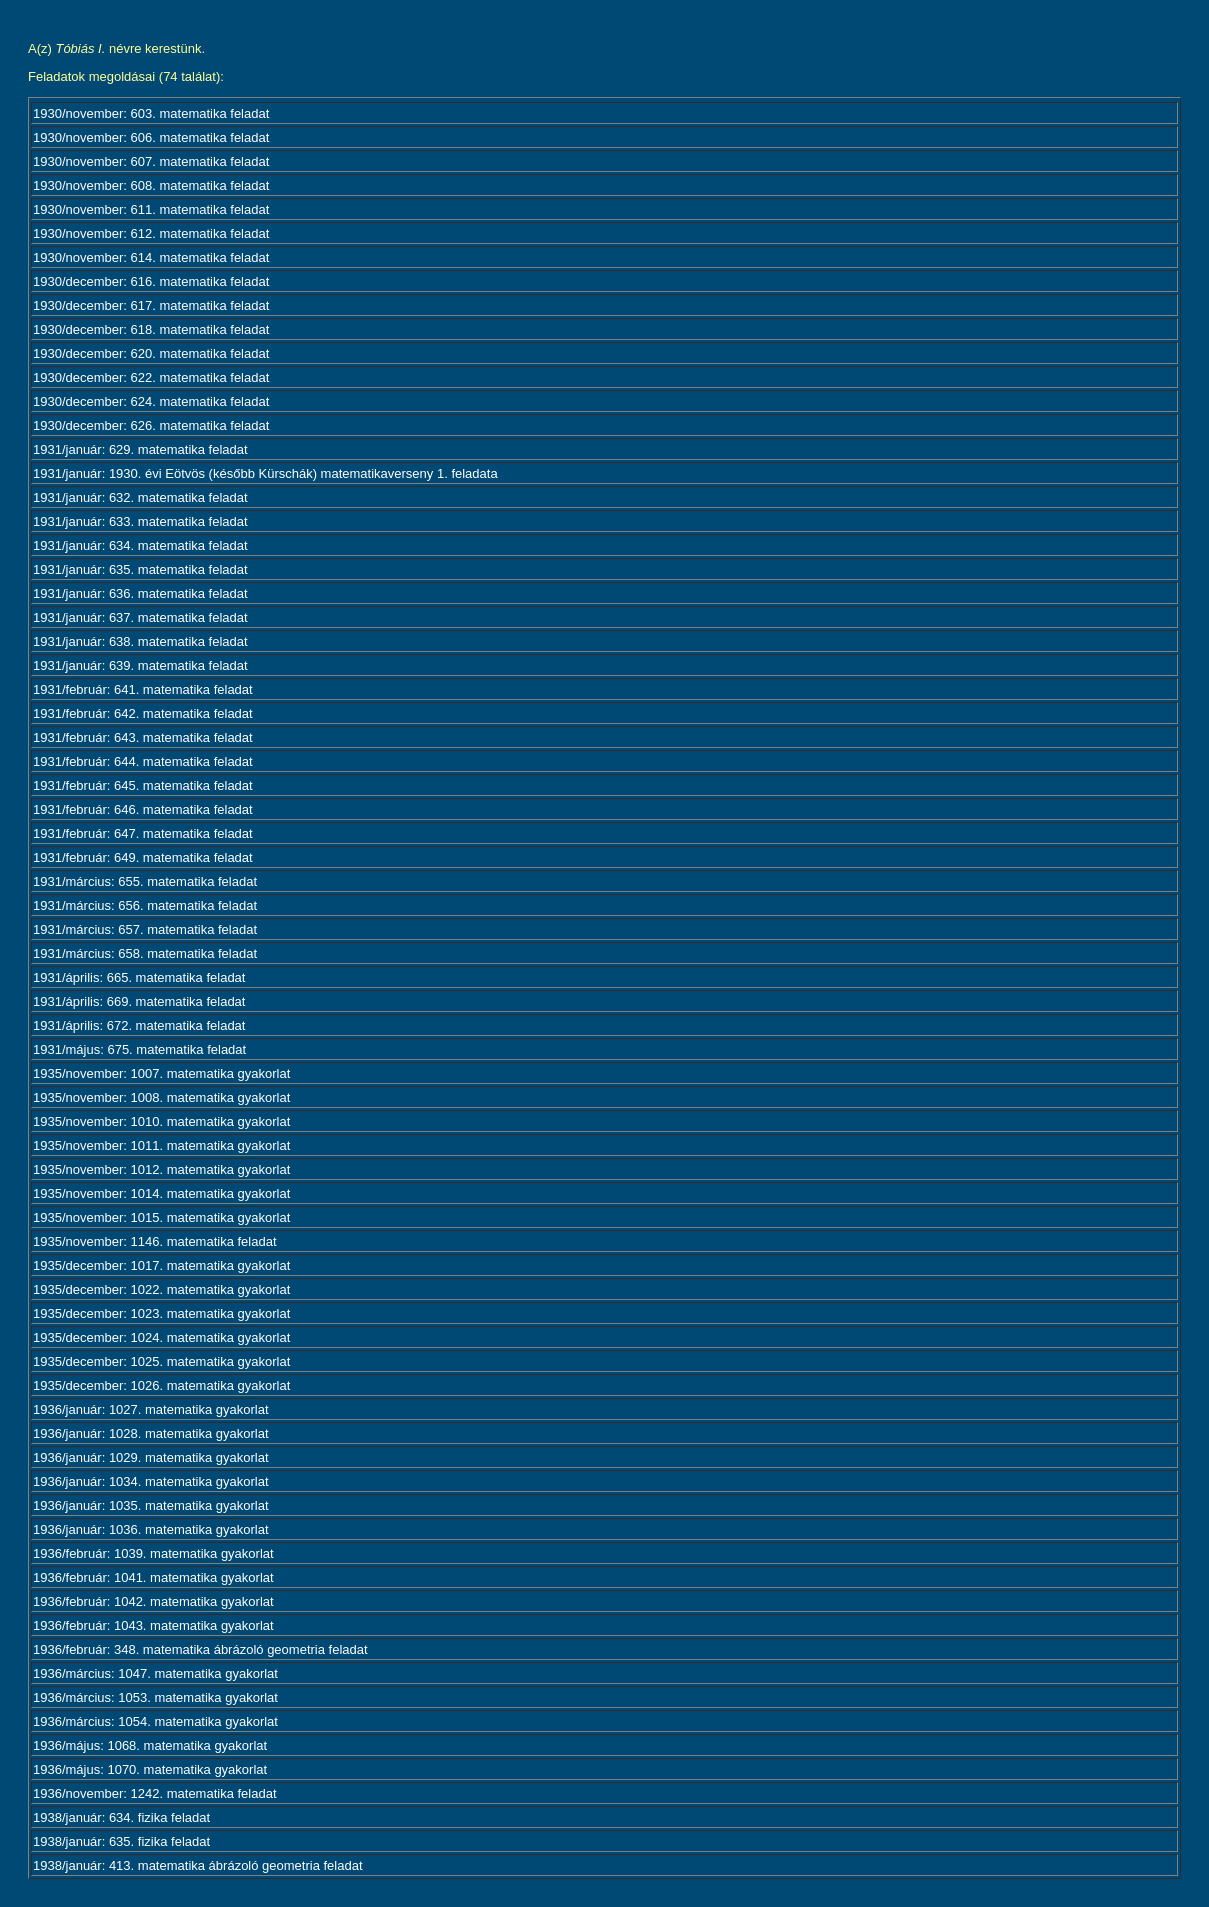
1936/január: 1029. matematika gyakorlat (151, 1457)
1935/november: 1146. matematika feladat (155, 1241)
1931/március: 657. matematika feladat (145, 929)
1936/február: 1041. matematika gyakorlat (153, 1577)
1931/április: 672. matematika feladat (139, 1025)
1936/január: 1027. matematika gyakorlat (151, 1409)
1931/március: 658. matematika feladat (145, 953)
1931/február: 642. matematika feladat (143, 713)
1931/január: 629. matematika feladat (140, 449)
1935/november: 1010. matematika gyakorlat (161, 1121)
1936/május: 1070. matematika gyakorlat (150, 1769)
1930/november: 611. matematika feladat (151, 209)
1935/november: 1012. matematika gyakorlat (161, 1169)
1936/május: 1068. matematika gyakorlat (150, 1745)
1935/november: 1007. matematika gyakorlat (161, 1073)
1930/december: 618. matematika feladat (151, 329)
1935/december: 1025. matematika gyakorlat (161, 1361)
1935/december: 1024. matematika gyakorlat (161, 1337)
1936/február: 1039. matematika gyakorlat (153, 1553)
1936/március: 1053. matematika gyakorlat (155, 1697)
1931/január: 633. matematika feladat (140, 521)
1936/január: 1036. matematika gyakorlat (151, 1529)
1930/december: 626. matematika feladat (151, 425)
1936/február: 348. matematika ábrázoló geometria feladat (200, 1649)
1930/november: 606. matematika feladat (151, 137)
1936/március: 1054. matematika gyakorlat (155, 1721)
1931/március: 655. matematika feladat (145, 881)
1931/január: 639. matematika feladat (140, 665)
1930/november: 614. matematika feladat (151, 257)
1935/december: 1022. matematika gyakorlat (161, 1289)
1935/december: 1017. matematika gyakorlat (161, 1265)
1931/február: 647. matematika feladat (143, 833)
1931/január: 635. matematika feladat (140, 569)
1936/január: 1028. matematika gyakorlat (151, 1433)
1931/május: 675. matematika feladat (139, 1049)
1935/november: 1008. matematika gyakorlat (161, 1097)
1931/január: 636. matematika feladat (140, 593)
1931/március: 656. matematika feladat (145, 905)
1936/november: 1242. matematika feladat (155, 1793)
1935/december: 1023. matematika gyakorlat (161, 1313)
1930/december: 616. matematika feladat (151, 281)
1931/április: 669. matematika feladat (139, 1001)
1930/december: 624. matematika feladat (151, 401)
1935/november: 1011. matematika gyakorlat (161, 1145)
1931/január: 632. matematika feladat (140, 497)
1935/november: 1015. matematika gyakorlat (161, 1217)
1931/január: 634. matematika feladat (140, 545)
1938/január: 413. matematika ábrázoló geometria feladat (198, 1865)
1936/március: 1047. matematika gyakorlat (155, 1673)
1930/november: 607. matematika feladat (151, 161)
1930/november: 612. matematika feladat (151, 233)
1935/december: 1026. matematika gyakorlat (161, 1385)
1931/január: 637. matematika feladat (140, 617)
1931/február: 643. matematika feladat (143, 737)
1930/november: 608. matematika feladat (151, 185)
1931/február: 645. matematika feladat (143, 785)
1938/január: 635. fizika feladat (121, 1841)
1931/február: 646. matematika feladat (143, 809)
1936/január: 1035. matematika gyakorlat (151, 1505)
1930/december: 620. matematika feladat (151, 353)
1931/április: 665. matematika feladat (139, 977)
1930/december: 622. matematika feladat (151, 377)
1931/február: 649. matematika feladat (143, 857)
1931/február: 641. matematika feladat (143, 689)
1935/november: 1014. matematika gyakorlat (161, 1193)
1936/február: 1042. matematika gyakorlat (153, 1601)
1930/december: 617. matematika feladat (151, 305)
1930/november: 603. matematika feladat (151, 113)
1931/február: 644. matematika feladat (143, 761)
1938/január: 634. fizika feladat (121, 1817)
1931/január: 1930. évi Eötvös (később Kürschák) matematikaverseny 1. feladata (265, 473)
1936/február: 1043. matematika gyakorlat (153, 1625)
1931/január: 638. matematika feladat (140, 641)
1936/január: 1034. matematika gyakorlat (151, 1481)
